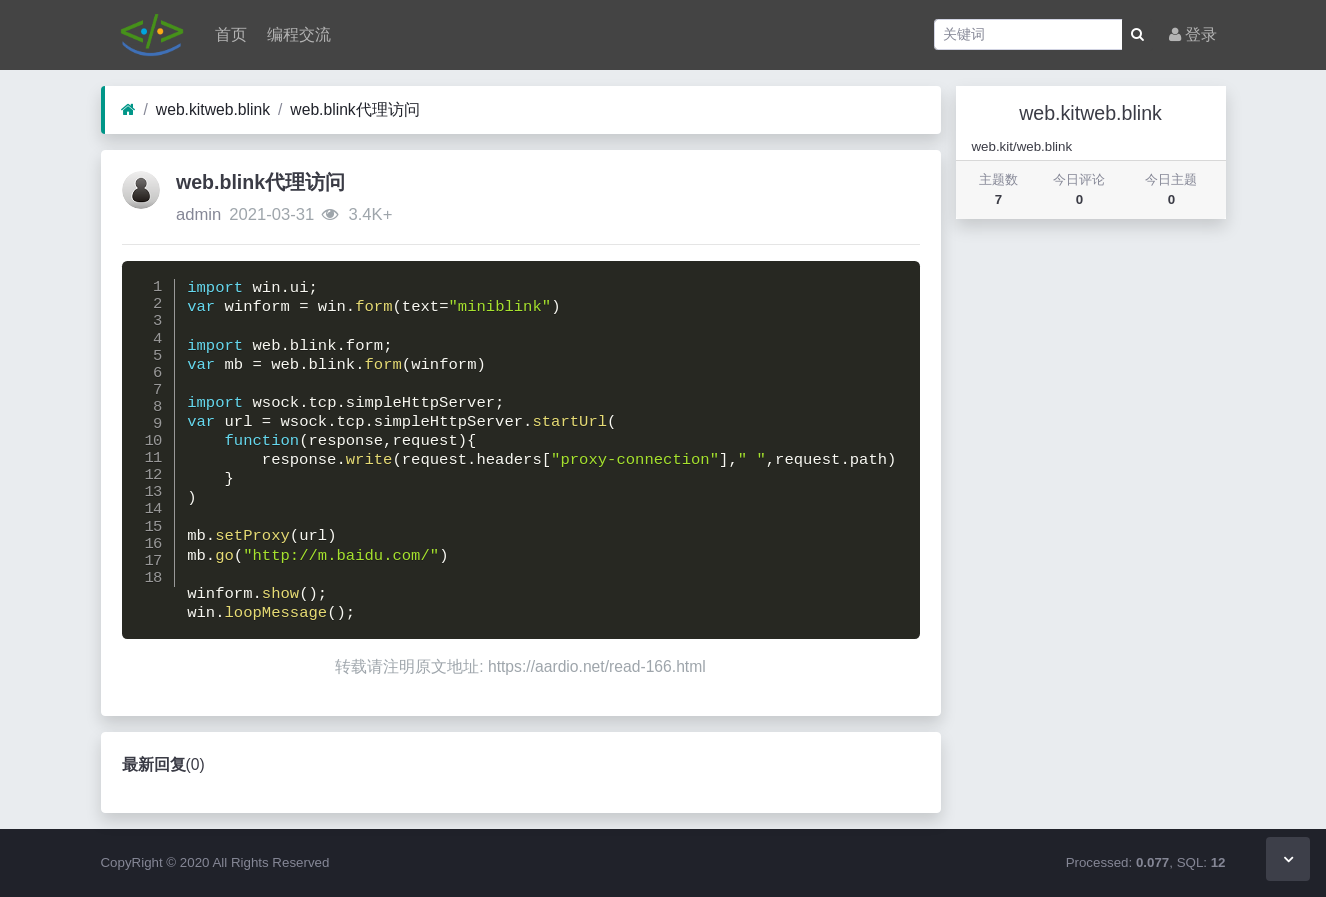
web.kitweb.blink (213, 109)
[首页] (128, 110)
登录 (1193, 34)
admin (198, 214)
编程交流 (297, 34)
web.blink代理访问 (354, 109)
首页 (229, 34)
